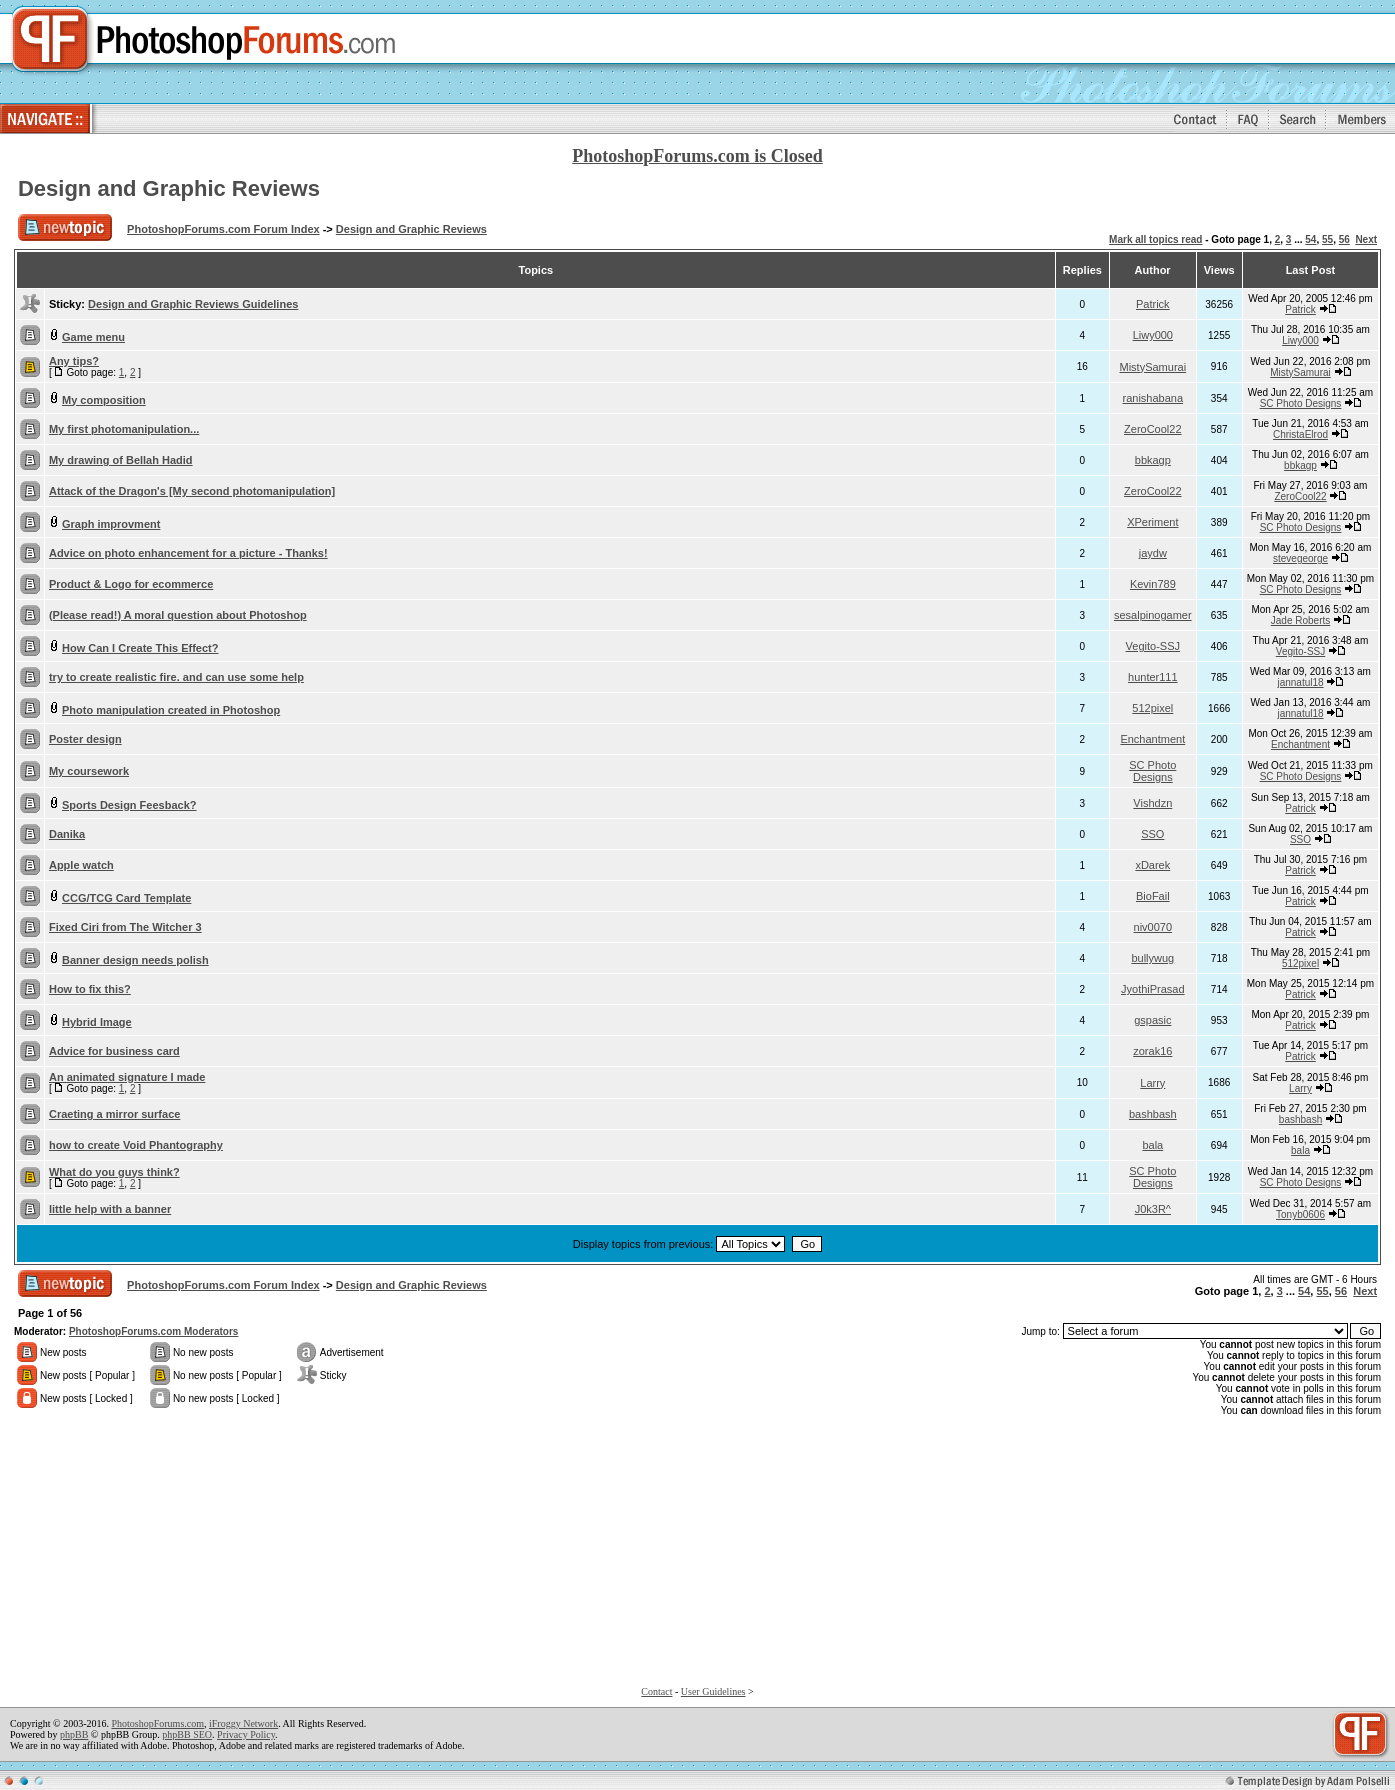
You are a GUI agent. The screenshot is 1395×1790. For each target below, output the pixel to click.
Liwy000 (1153, 335)
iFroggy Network (243, 1723)
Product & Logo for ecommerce (131, 584)
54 (1310, 239)
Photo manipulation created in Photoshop (171, 710)
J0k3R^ (1153, 1209)
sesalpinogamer (1153, 615)
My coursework (89, 771)
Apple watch (81, 865)
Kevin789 (1153, 584)
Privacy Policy (246, 1734)
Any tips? (74, 361)
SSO (1152, 834)
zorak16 (1152, 1051)
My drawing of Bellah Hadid (121, 460)
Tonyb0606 (1300, 1214)
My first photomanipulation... (124, 429)
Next (1366, 239)
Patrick (1153, 304)
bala (1152, 1145)
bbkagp (1153, 460)
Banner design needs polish (135, 960)
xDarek (1152, 865)
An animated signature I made (127, 1077)
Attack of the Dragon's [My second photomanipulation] (192, 491)
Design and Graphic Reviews (169, 188)
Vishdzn (1152, 803)
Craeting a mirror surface (114, 1114)
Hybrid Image (97, 1022)
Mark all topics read (1155, 239)
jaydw (1153, 553)
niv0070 (1153, 927)
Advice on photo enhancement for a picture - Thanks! (188, 553)
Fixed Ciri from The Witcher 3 (125, 927)
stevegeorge (1300, 558)
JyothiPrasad (1153, 989)
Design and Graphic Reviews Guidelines (193, 304)
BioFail (1153, 896)
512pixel (1152, 708)
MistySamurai (1153, 367)
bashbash (1153, 1114)
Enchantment (1152, 739)
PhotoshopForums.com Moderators (153, 1331)
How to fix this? (90, 989)
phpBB (74, 1734)
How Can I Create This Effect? (140, 648)
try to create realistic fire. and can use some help (176, 677)
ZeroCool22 (1152, 429)
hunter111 (1153, 677)
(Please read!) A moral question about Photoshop (178, 615)
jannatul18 (1300, 682)
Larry (1152, 1083)
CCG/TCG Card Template (126, 898)
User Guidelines (713, 1691)
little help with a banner (110, 1209)
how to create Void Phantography (136, 1145)
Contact (656, 1691)
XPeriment (1152, 522)
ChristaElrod (1300, 434)
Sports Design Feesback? (129, 805)
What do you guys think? (114, 1172)
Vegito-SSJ (1153, 646)
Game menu (93, 337)
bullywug (1152, 958)
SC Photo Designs (1301, 403)
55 (1327, 239)
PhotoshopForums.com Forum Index (223, 229)
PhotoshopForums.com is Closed (697, 156)
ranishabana (1153, 398)
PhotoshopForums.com (157, 1723)
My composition (104, 400)
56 (1344, 239)
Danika (67, 834)
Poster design (85, 739)
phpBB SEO (187, 1734)
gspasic (1152, 1020)
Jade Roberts (1300, 620)
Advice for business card (114, 1051)
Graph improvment (111, 524)
